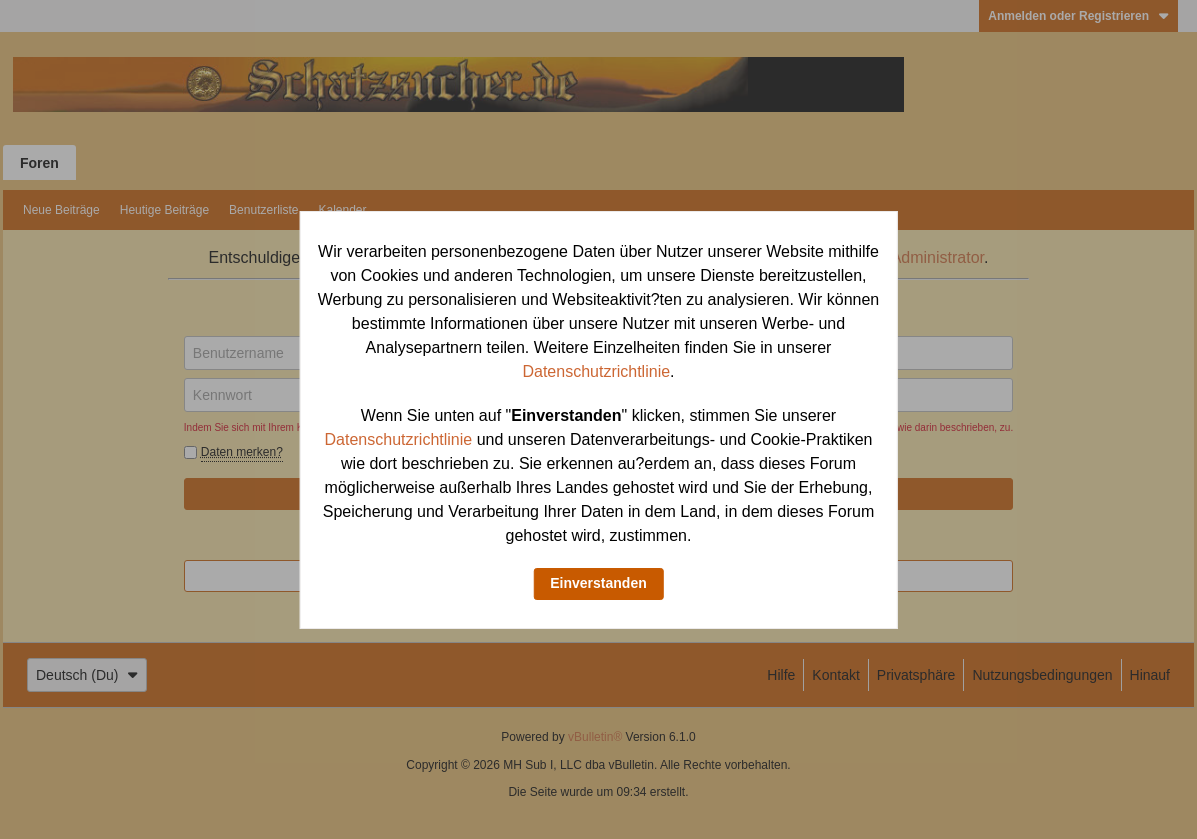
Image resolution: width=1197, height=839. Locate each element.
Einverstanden (598, 583)
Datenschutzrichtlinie (596, 371)
